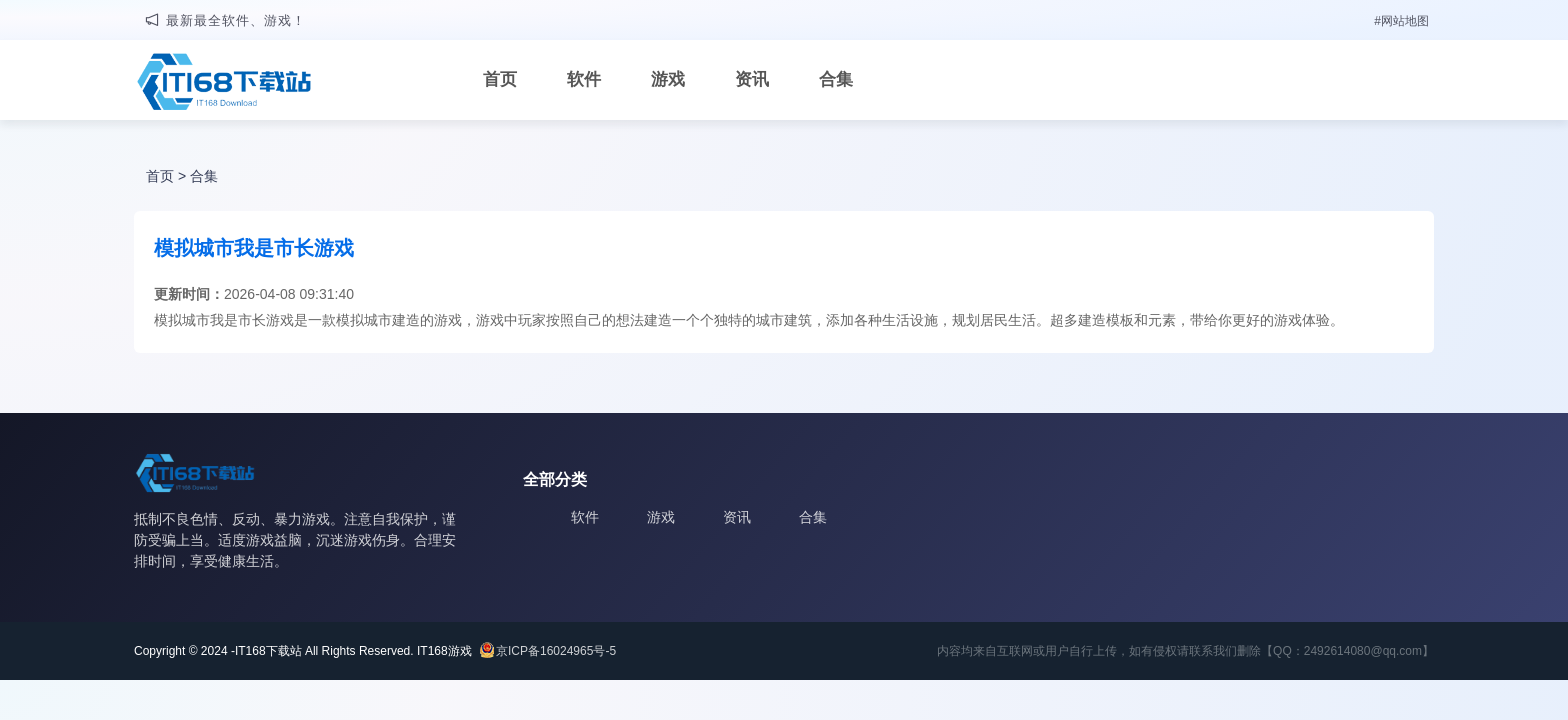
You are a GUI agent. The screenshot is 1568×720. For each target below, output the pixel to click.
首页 (500, 79)
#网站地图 (1401, 21)
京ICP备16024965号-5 (556, 651)
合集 (836, 79)
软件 (584, 79)
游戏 (668, 79)
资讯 (752, 79)
